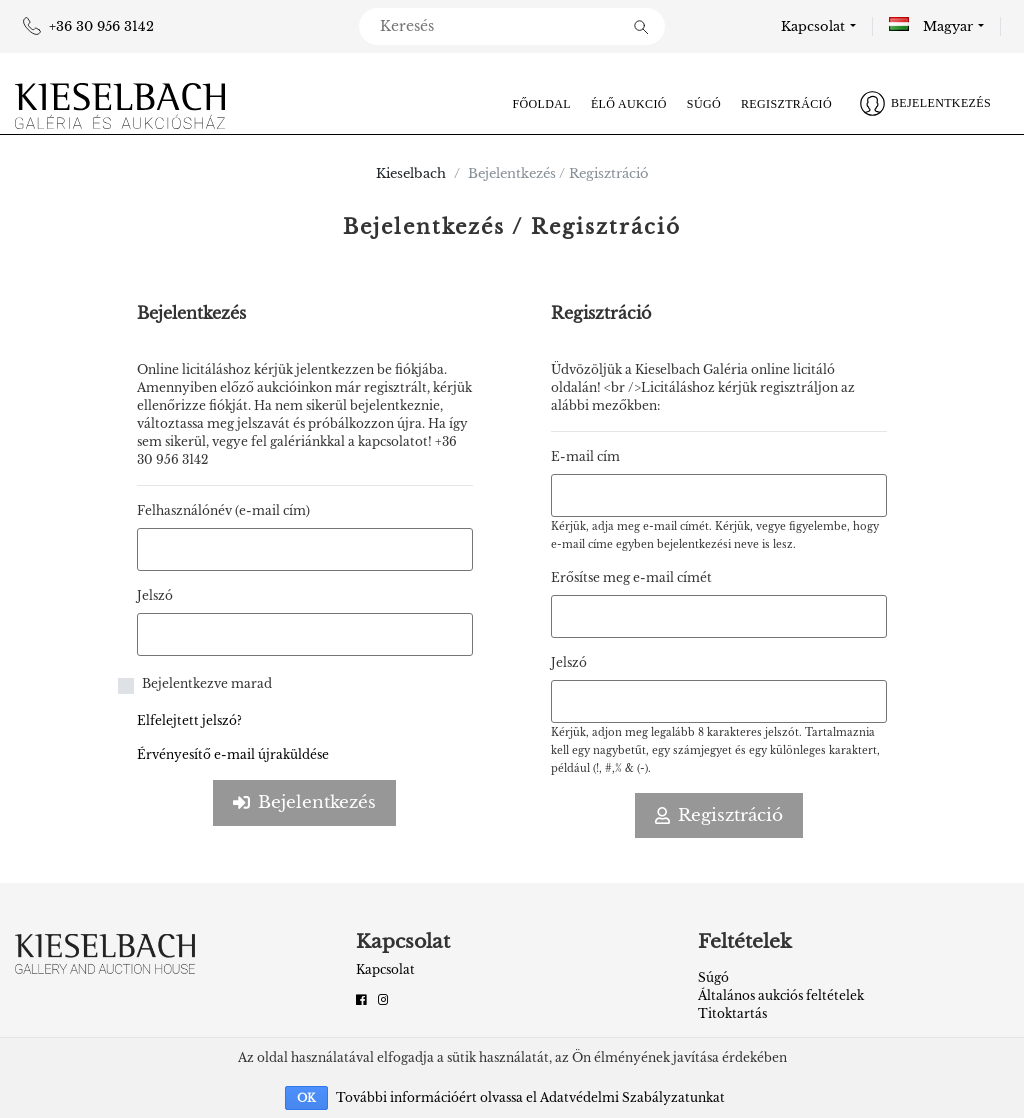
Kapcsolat (813, 26)
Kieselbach (411, 173)
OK (306, 1098)
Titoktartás (732, 1013)
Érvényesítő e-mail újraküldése (233, 754)
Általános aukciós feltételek (781, 995)
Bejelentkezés (304, 802)
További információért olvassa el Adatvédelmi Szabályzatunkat (530, 1097)
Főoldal (541, 104)
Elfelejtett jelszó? (189, 720)
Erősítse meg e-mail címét (631, 577)
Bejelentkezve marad (207, 683)
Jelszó (155, 595)
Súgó (704, 104)
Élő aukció (629, 104)
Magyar (931, 26)
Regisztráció (786, 104)
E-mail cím (585, 456)
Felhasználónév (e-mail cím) (223, 510)
